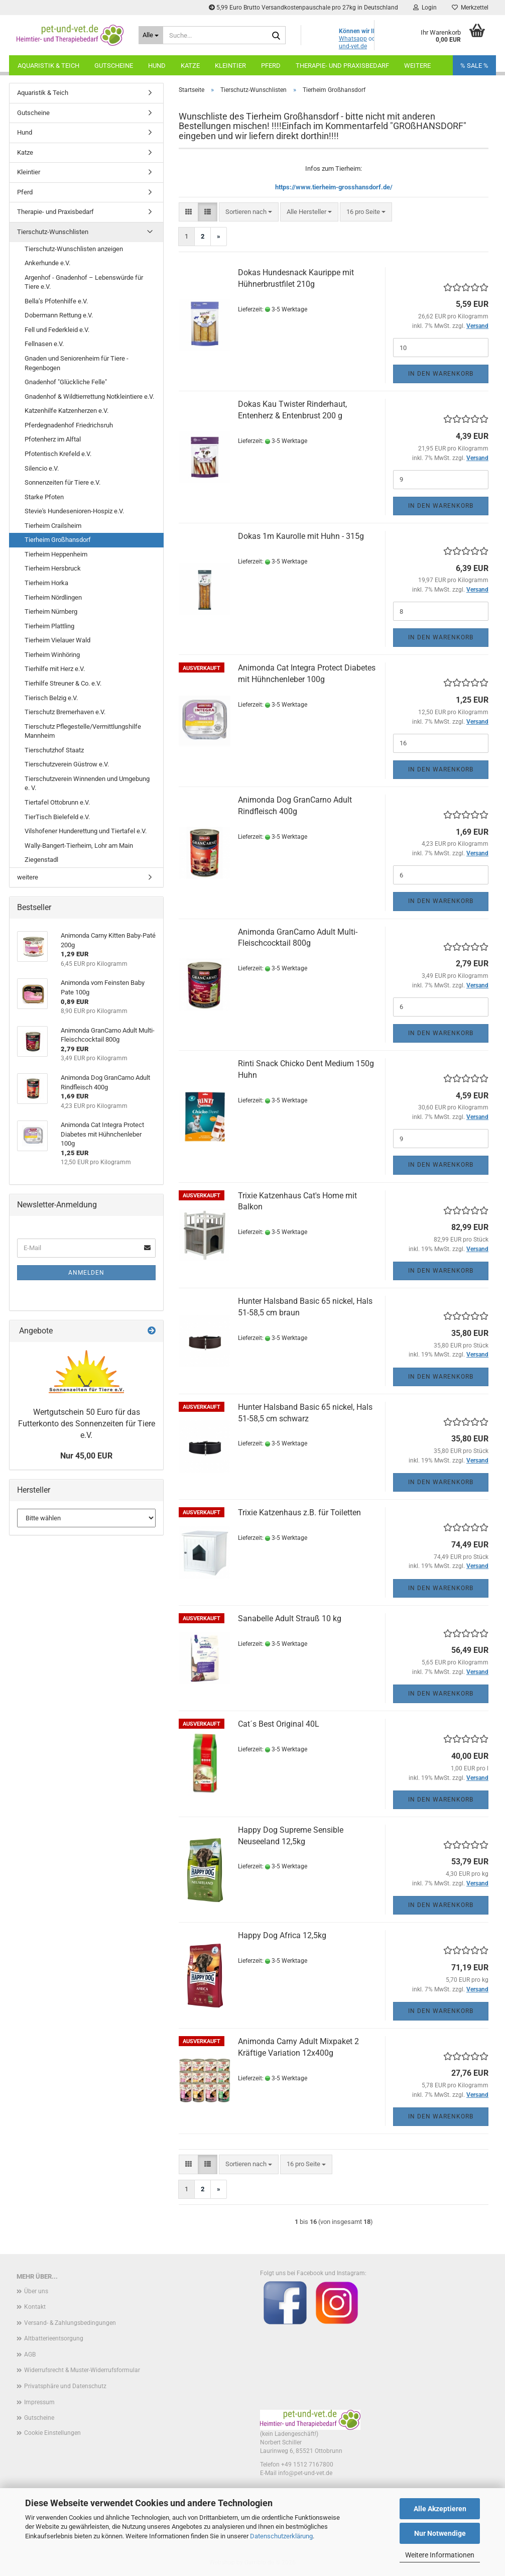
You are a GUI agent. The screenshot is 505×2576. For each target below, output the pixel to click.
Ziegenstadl (41, 859)
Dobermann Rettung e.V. (59, 315)
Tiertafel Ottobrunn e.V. (57, 802)
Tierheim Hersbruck (53, 568)
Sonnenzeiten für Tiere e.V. (62, 482)
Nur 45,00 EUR (86, 1456)
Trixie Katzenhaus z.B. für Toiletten (299, 1512)
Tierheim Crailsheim (53, 525)
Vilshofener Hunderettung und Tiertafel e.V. (86, 831)
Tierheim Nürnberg (51, 611)
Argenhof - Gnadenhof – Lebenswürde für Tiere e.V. (84, 282)
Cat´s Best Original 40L (278, 1724)
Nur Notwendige (440, 2533)
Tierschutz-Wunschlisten (52, 232)
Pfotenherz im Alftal (53, 439)
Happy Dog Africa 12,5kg (282, 1935)
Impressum (39, 2402)
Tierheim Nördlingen (53, 597)
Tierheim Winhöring (52, 654)
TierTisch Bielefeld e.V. (57, 817)
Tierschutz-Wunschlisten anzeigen (74, 249)
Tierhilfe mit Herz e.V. (55, 669)
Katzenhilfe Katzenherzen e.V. (66, 410)
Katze (190, 65)
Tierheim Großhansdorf (58, 539)
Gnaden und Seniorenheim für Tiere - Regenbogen (77, 363)
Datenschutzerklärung (281, 2536)
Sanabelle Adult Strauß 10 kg (289, 1618)
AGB (30, 2354)
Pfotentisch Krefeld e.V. (58, 454)
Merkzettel (470, 7)
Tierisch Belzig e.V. (51, 698)
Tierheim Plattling (49, 626)
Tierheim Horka (46, 583)
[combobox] (249, 212)
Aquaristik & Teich (48, 65)
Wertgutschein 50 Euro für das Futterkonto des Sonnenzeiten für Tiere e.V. (86, 1423)
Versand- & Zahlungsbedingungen (70, 2322)
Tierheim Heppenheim (56, 554)
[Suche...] (151, 35)
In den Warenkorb (440, 373)
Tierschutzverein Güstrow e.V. (67, 764)
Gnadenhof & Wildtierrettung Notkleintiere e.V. (89, 396)
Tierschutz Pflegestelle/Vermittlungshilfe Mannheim (83, 731)
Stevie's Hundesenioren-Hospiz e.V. (74, 511)
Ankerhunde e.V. (47, 263)
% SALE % (474, 65)
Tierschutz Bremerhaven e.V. (65, 712)
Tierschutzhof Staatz (54, 750)
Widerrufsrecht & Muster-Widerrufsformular (82, 2370)
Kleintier (230, 65)
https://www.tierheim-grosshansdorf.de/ (334, 187)
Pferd (271, 65)
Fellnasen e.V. (44, 344)
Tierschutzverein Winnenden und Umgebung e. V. (87, 783)
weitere (27, 877)
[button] (188, 212)
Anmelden (86, 1272)
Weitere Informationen (439, 2555)
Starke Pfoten (44, 497)
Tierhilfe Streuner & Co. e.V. (63, 683)
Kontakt (35, 2306)
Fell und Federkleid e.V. (57, 329)
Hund (157, 65)
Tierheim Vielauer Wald (57, 640)
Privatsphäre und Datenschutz (65, 2386)
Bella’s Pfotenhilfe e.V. (56, 301)
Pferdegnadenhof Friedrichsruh (69, 425)
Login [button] (425, 7)
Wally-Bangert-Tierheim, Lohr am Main (79, 845)
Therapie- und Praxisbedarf (342, 65)
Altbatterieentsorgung (53, 2338)
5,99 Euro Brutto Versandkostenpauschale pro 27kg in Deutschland (303, 7)
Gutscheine (113, 65)
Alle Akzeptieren (440, 2509)
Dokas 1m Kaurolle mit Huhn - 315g (301, 536)
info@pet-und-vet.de (305, 2473)
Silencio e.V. (42, 468)
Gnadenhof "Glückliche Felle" (66, 382)
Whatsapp (353, 38)
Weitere (417, 65)
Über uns (36, 2291)
